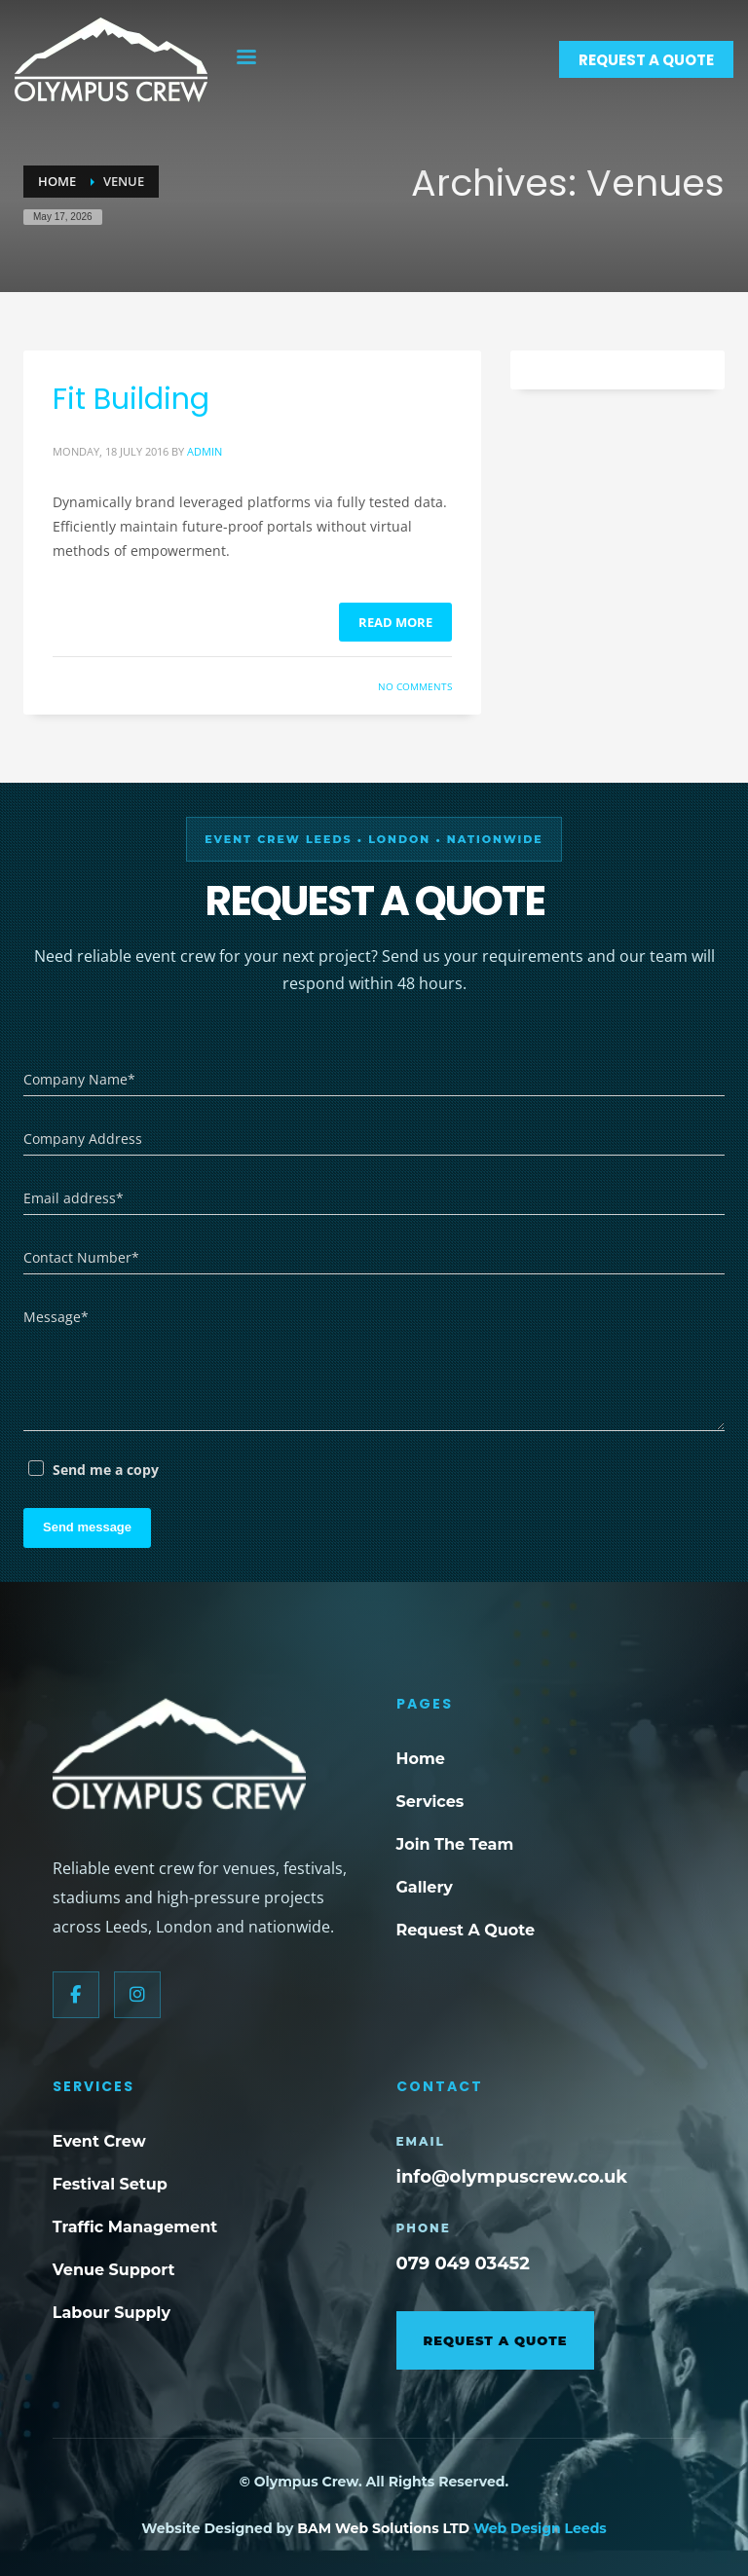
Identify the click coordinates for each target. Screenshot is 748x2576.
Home (420, 1758)
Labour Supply (111, 2312)
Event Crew (99, 2141)
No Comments (415, 686)
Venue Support (114, 2270)
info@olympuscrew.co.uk (512, 2177)
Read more (395, 622)
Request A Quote (466, 1930)
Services (430, 1801)
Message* (56, 1316)
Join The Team (455, 1844)
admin (204, 451)
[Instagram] (137, 1994)
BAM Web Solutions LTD (385, 2528)
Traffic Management (135, 2227)
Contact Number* (81, 1257)
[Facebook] (76, 1994)
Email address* (73, 1198)
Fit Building (131, 399)
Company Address (82, 1138)
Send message (87, 1527)
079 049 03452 (463, 2263)
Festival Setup (110, 2184)
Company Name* (79, 1079)
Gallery (424, 1887)
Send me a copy (106, 1469)
